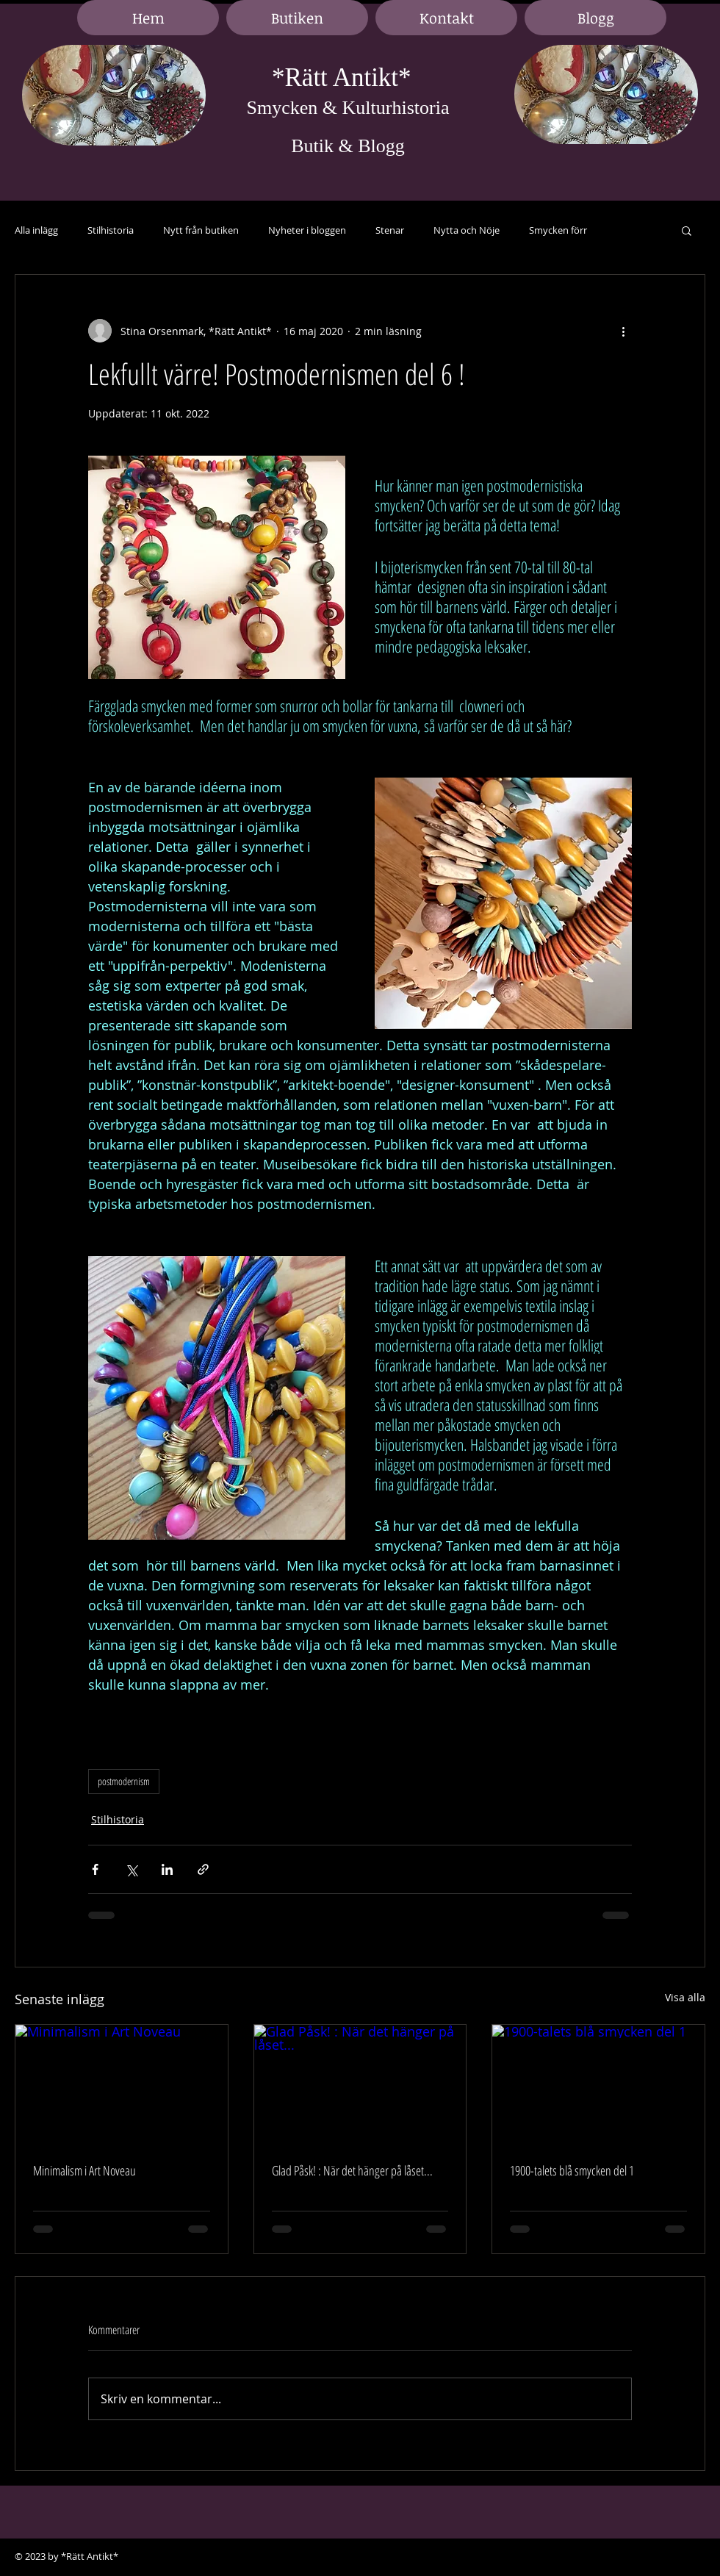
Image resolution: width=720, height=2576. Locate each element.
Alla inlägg (36, 230)
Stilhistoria (110, 230)
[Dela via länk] (203, 1869)
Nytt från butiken (201, 230)
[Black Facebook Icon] (646, 2557)
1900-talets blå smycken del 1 (572, 2170)
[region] (114, 96)
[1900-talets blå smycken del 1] (598, 2084)
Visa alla (685, 1997)
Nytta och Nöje (466, 230)
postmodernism (124, 1781)
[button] (687, 230)
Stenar (389, 230)
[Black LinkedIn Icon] (668, 2557)
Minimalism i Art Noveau (84, 2170)
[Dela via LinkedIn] (167, 1869)
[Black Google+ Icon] (690, 2557)
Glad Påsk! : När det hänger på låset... (352, 2170)
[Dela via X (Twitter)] (131, 1869)
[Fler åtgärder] (623, 331)
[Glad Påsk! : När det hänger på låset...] (360, 2084)
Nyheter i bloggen (307, 230)
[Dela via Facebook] (95, 1869)
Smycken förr (558, 230)
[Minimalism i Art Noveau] (121, 2084)
